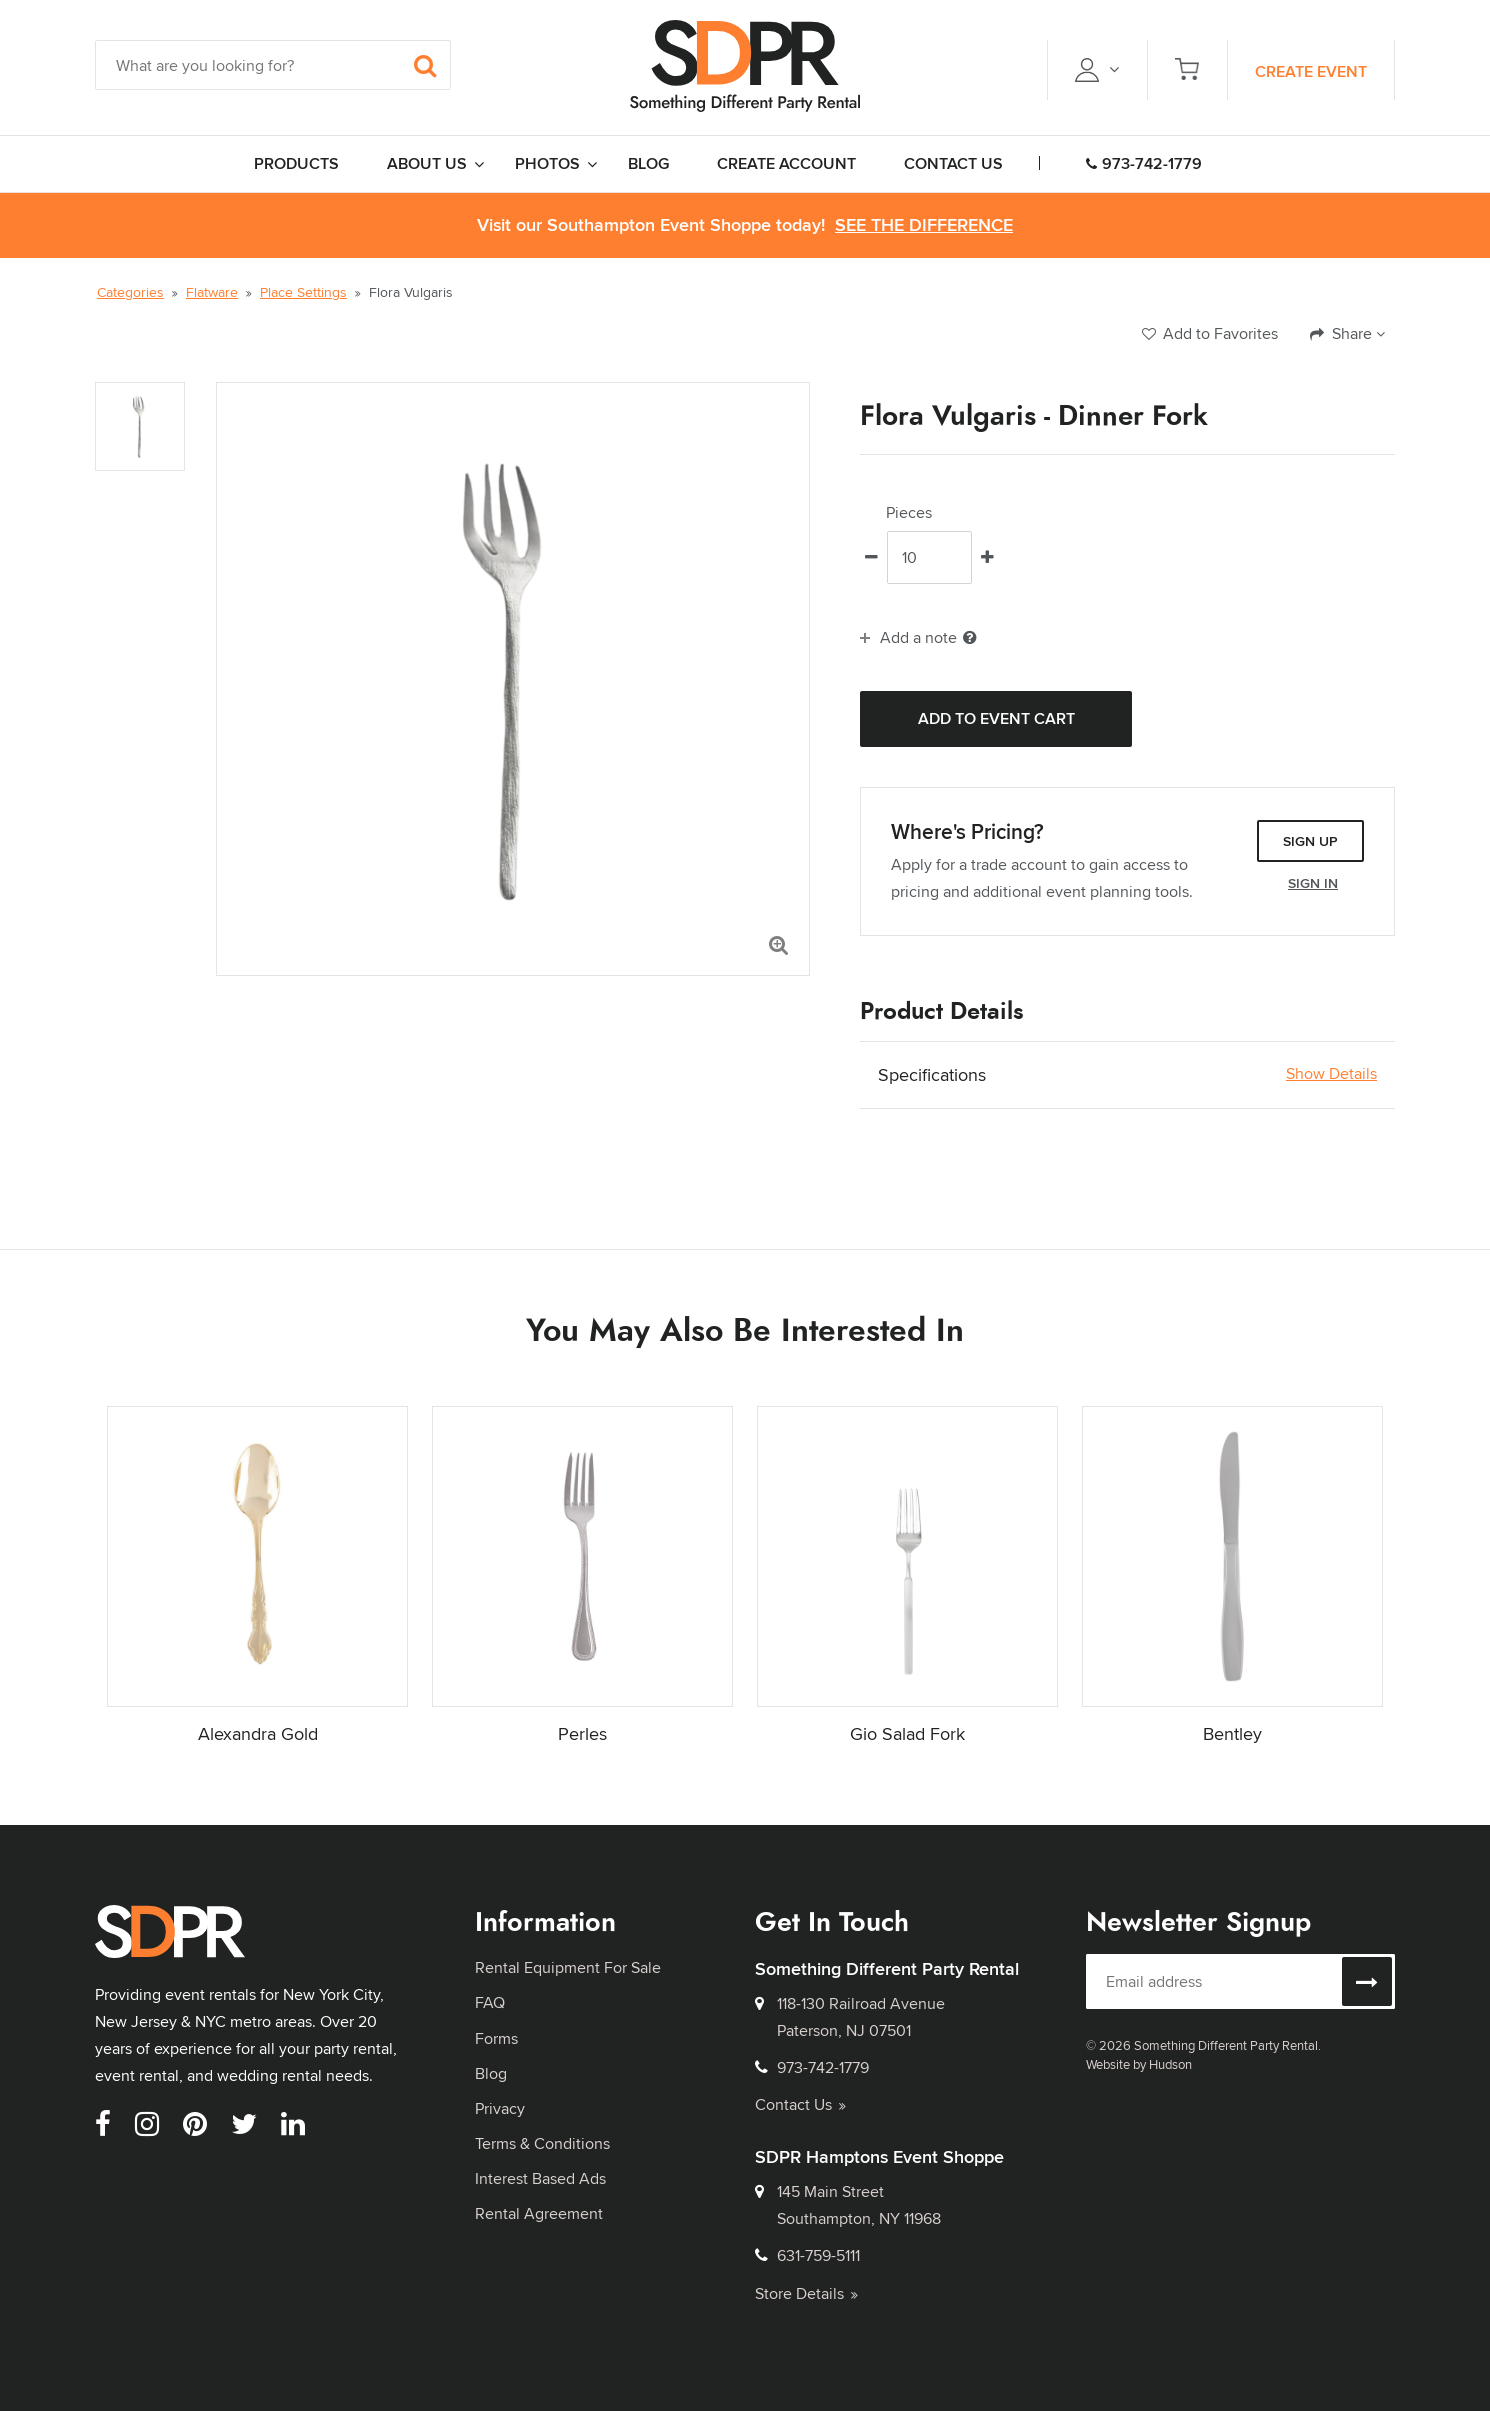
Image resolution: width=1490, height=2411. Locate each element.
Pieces (909, 513)
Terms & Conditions (542, 2143)
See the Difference (924, 225)
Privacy (500, 2108)
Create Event (1311, 71)
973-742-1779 (1144, 163)
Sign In (1313, 883)
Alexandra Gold (258, 1733)
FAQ (490, 2002)
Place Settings (303, 292)
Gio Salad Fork (907, 1733)
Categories (130, 292)
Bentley (1232, 1733)
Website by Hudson (1139, 2064)
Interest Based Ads (540, 2178)
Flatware (212, 292)
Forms (496, 2038)
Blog (491, 2073)
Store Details (806, 2293)
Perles (582, 1733)
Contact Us (800, 2104)
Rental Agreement (539, 2213)
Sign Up (1310, 841)
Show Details (1331, 1074)
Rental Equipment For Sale (568, 1967)
